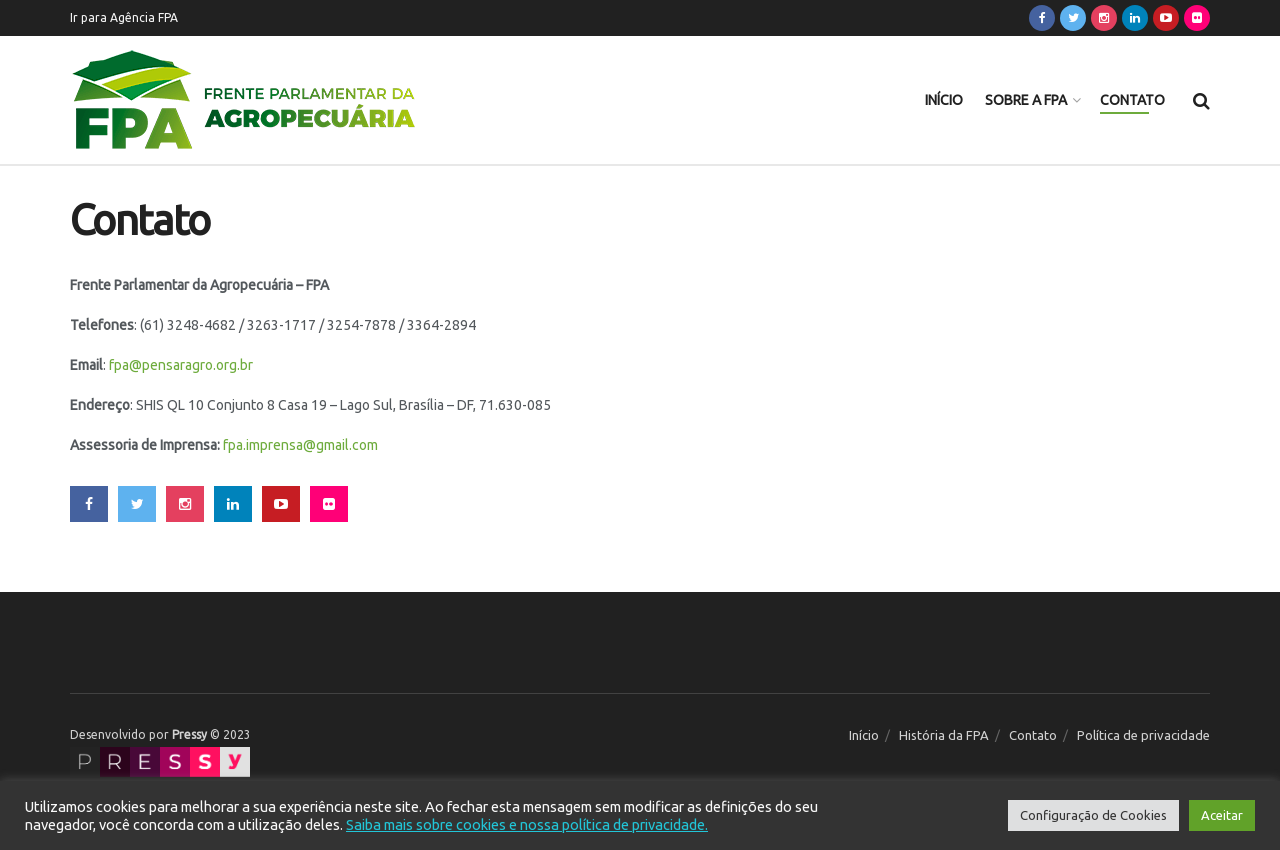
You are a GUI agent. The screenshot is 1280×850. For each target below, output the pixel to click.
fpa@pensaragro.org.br (181, 365)
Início (944, 100)
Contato (1132, 100)
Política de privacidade (1143, 735)
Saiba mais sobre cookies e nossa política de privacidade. (527, 824)
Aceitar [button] (1222, 815)
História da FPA (944, 735)
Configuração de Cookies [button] (1093, 815)
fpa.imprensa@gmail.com (300, 445)
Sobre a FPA (1026, 100)
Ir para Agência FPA (124, 17)
